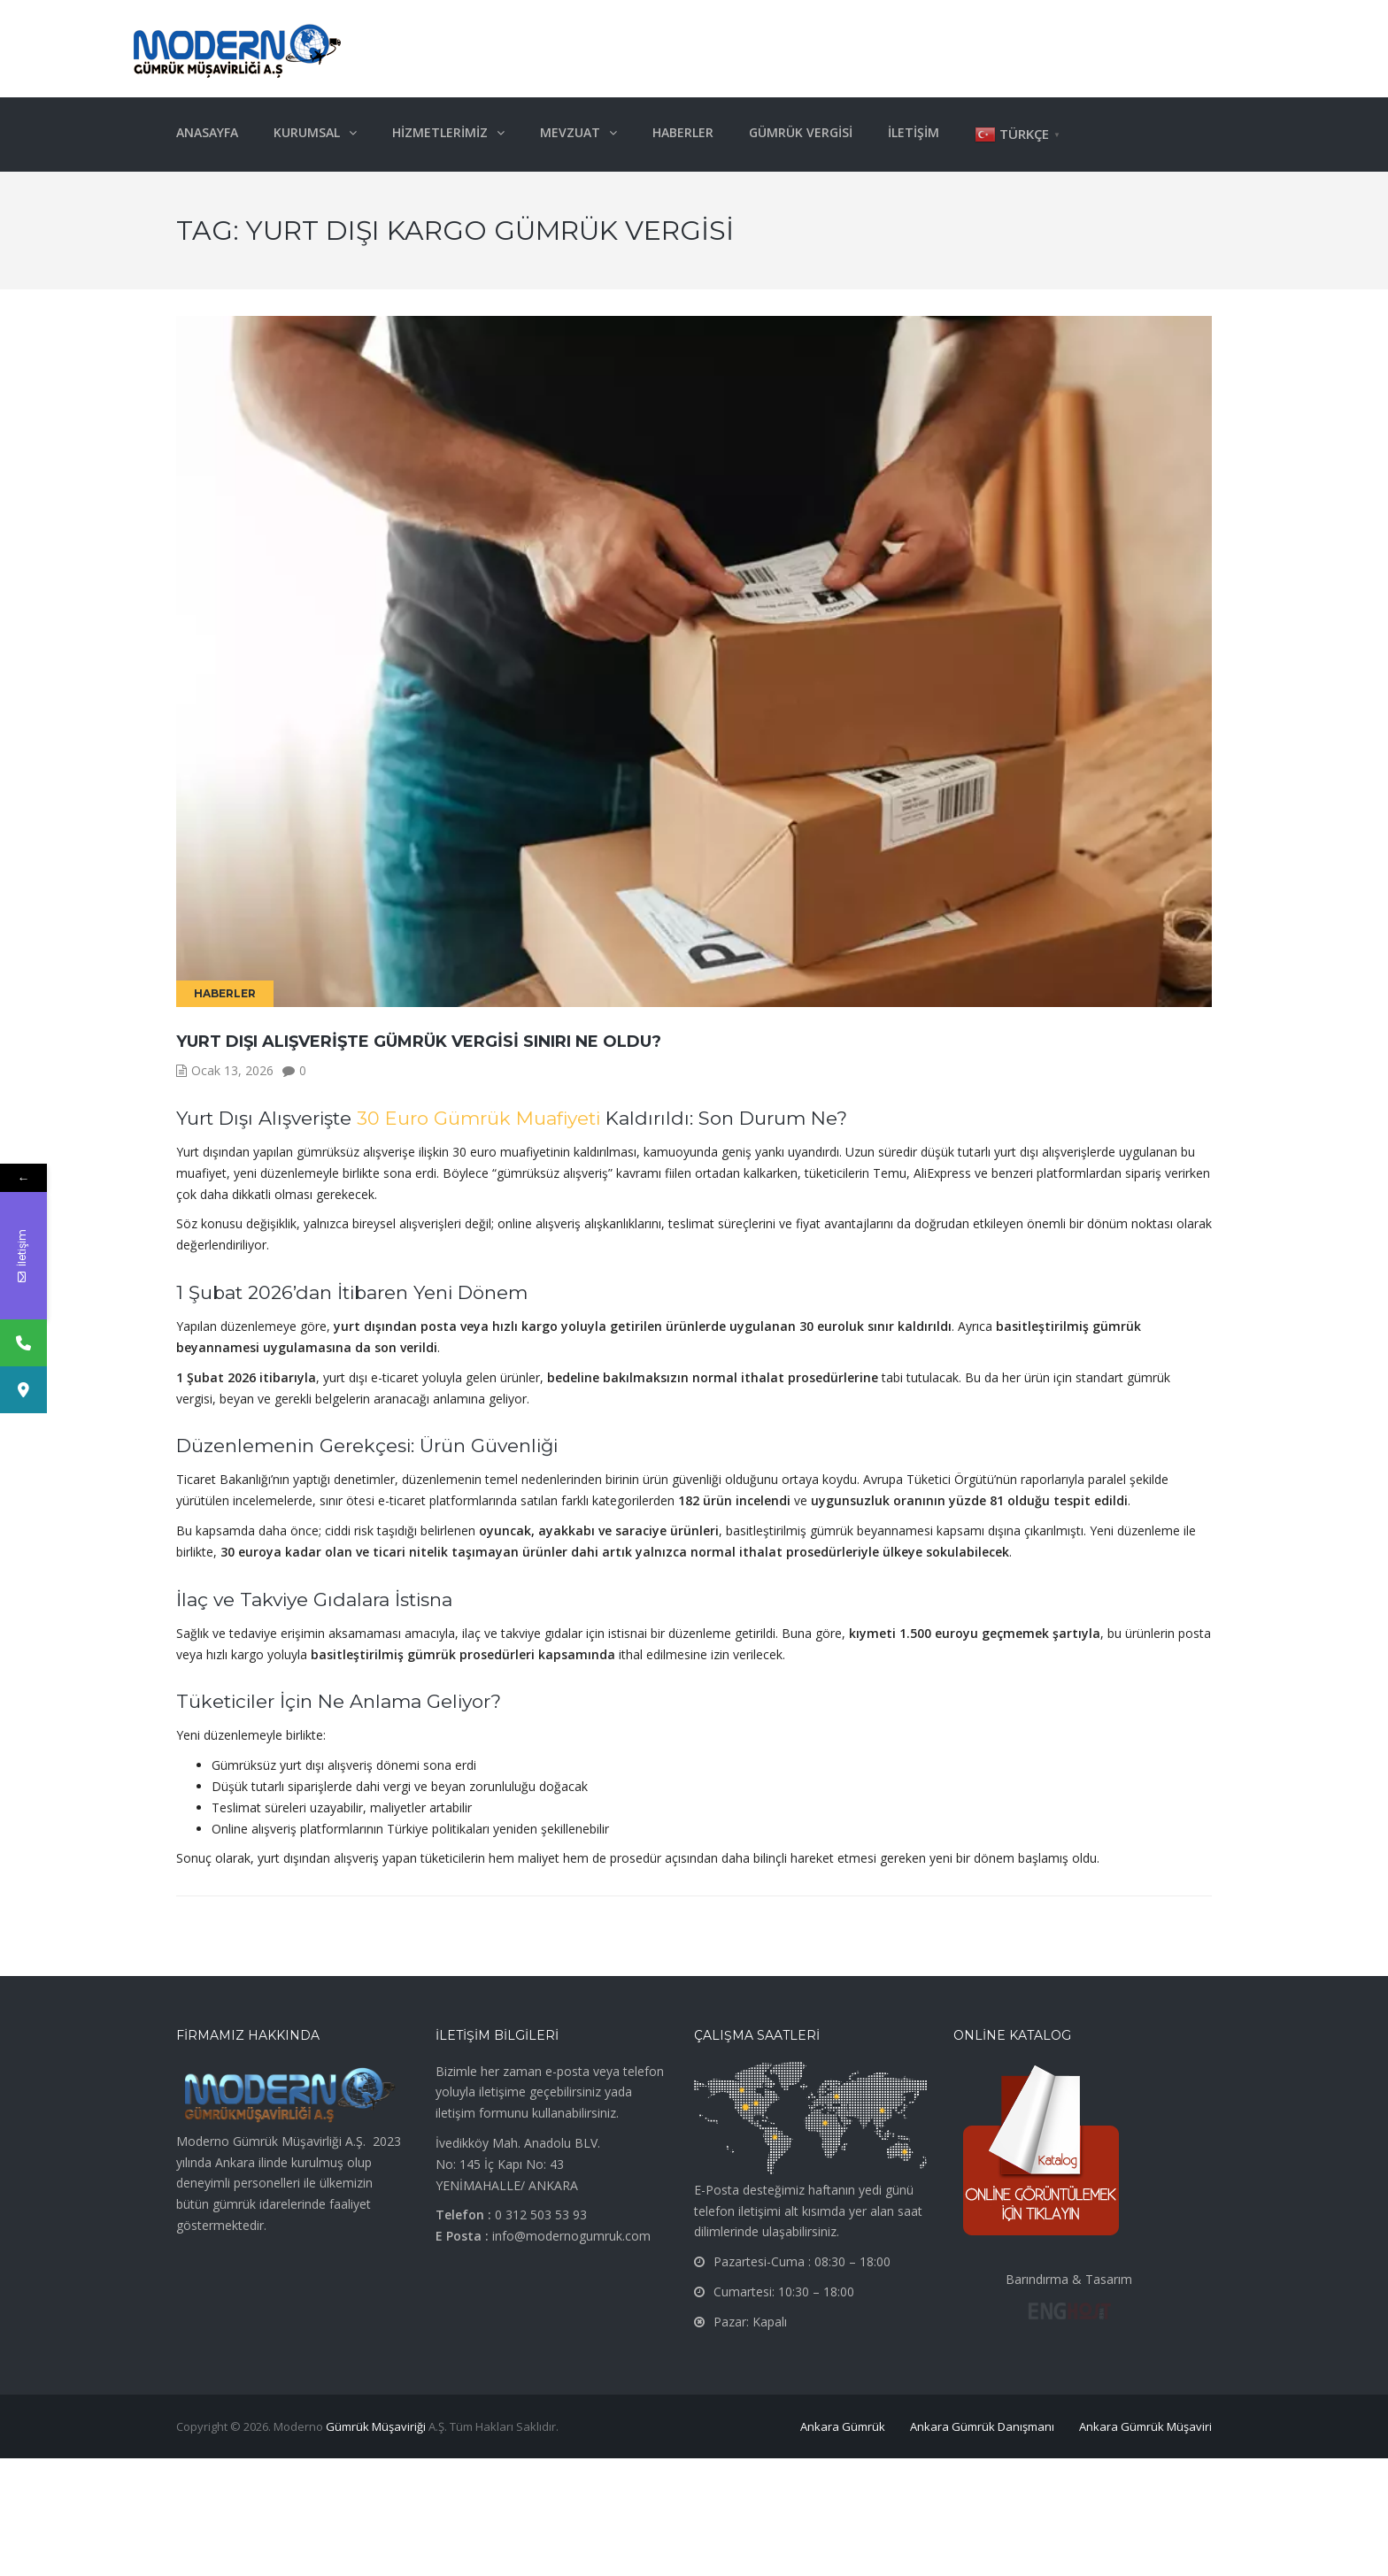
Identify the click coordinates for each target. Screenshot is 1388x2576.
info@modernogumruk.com (571, 2235)
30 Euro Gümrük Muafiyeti (478, 1118)
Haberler (225, 993)
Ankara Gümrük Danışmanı (982, 2426)
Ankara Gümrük (842, 2426)
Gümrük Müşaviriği (376, 2426)
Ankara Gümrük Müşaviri (1145, 2426)
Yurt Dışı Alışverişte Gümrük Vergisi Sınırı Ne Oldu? (418, 1041)
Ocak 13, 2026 (232, 1070)
